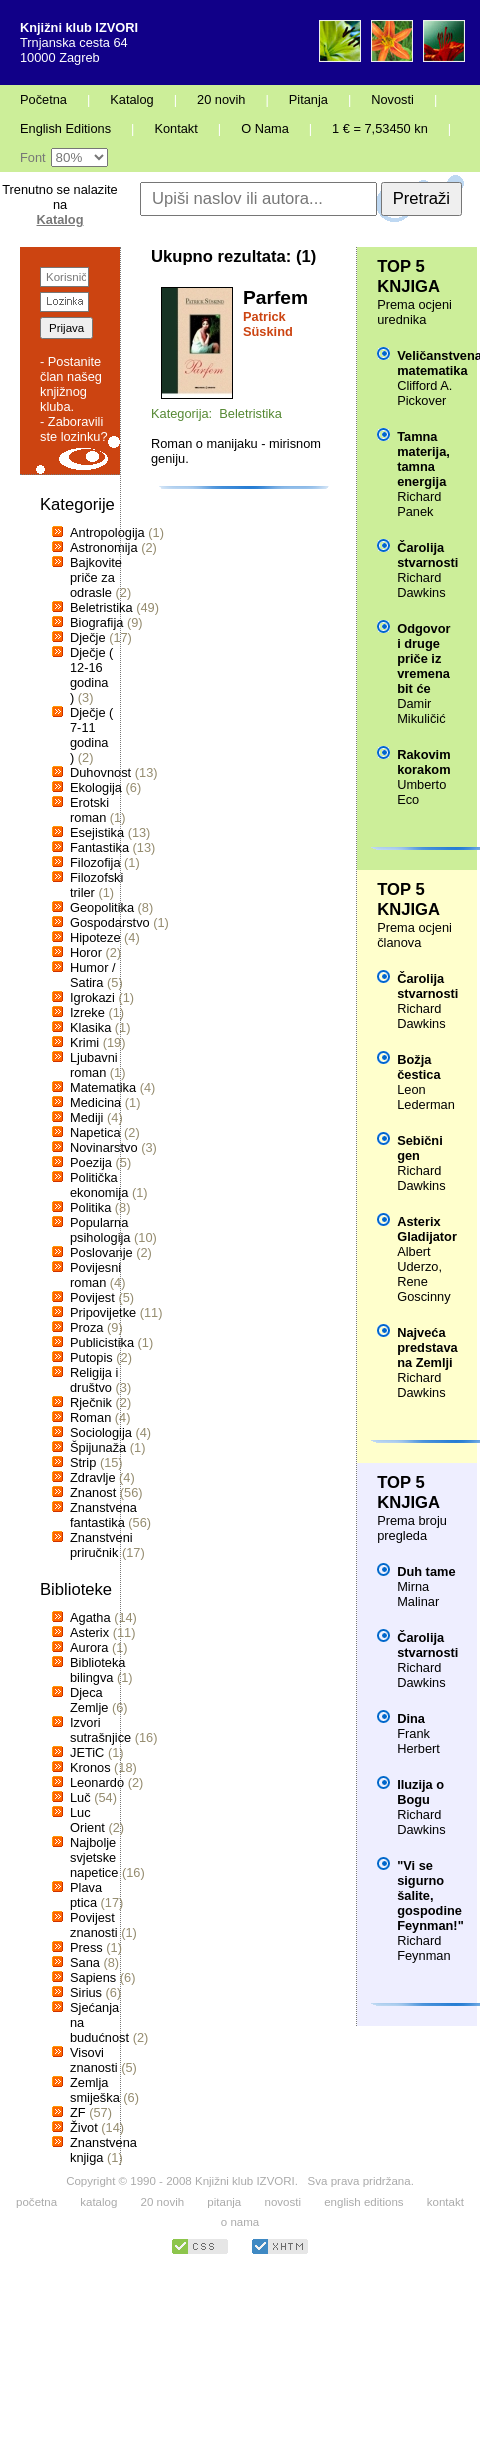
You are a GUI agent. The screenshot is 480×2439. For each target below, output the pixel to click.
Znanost (93, 1492)
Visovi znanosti (94, 2060)
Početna (43, 99)
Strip (83, 1462)
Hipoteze (95, 937)
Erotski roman (89, 810)
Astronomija (104, 547)
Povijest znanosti (94, 1925)
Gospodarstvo (110, 922)
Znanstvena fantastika (103, 1515)
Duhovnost (100, 772)
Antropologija (107, 532)
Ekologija (96, 787)
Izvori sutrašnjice (100, 1730)
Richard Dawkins (421, 585)
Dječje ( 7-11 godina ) (91, 735)
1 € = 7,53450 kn (380, 128)
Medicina (95, 1102)
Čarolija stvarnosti (427, 555)
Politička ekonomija (99, 1185)
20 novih (221, 99)
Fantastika (99, 847)
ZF (78, 2112)
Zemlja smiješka (95, 2090)
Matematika (103, 1087)
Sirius (86, 1992)
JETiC (87, 1752)
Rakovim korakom (423, 762)
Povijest (92, 1297)
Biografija (96, 622)
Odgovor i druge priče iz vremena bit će (423, 658)
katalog (98, 2202)
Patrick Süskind (268, 324)
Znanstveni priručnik (101, 1545)
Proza (86, 1327)
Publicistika (102, 1342)
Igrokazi (92, 997)
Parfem (275, 297)
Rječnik (91, 1402)
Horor (86, 952)
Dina (411, 1718)
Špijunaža (98, 1447)
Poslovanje (101, 1252)
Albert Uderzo (417, 1259)
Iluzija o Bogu (420, 1792)
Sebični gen (420, 1148)
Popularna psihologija (100, 1230)
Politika (90, 1207)
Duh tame (426, 1571)
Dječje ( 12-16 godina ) (91, 675)
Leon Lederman (426, 1097)
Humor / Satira (93, 975)
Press (86, 1947)
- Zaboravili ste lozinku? (74, 429)
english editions (363, 2202)
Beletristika (101, 607)
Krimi (84, 1042)
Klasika (90, 1027)
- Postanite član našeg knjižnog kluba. (71, 384)
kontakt (445, 2202)
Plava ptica (86, 1895)
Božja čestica (418, 1067)
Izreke (87, 1012)
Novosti (392, 99)
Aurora (89, 1647)
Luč (80, 1797)
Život (84, 2127)
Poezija (91, 1162)
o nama (240, 2222)
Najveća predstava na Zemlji (427, 1347)
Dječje (88, 637)
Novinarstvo (104, 1147)
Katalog (131, 99)
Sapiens (93, 1977)
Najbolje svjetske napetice (94, 1857)
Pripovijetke (103, 1312)
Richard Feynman (423, 1948)
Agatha (90, 1617)
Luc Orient (87, 1820)
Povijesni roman (95, 1275)
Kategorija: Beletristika (216, 413)
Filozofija (95, 862)
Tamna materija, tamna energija (423, 459)
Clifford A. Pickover (424, 393)
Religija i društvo (94, 1380)
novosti (282, 2202)
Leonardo (97, 1782)
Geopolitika (102, 907)
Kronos (90, 1767)
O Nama (265, 128)
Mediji (86, 1117)
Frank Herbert (418, 1741)
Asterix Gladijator (427, 1229)
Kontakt (175, 128)
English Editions (65, 128)
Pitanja (308, 99)
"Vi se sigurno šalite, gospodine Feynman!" (430, 1895)
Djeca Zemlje (89, 1700)
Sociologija (101, 1432)
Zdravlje (93, 1477)
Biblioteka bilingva (98, 1670)
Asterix (89, 1632)
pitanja (224, 2202)
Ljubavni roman (94, 1065)
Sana (85, 1962)
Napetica (95, 1132)
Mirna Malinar (418, 1594)
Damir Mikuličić (421, 711)
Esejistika (97, 832)
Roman (90, 1417)
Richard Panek (419, 504)
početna (36, 2202)
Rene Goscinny (423, 1289)
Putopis (91, 1357)
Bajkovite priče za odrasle (96, 577)
